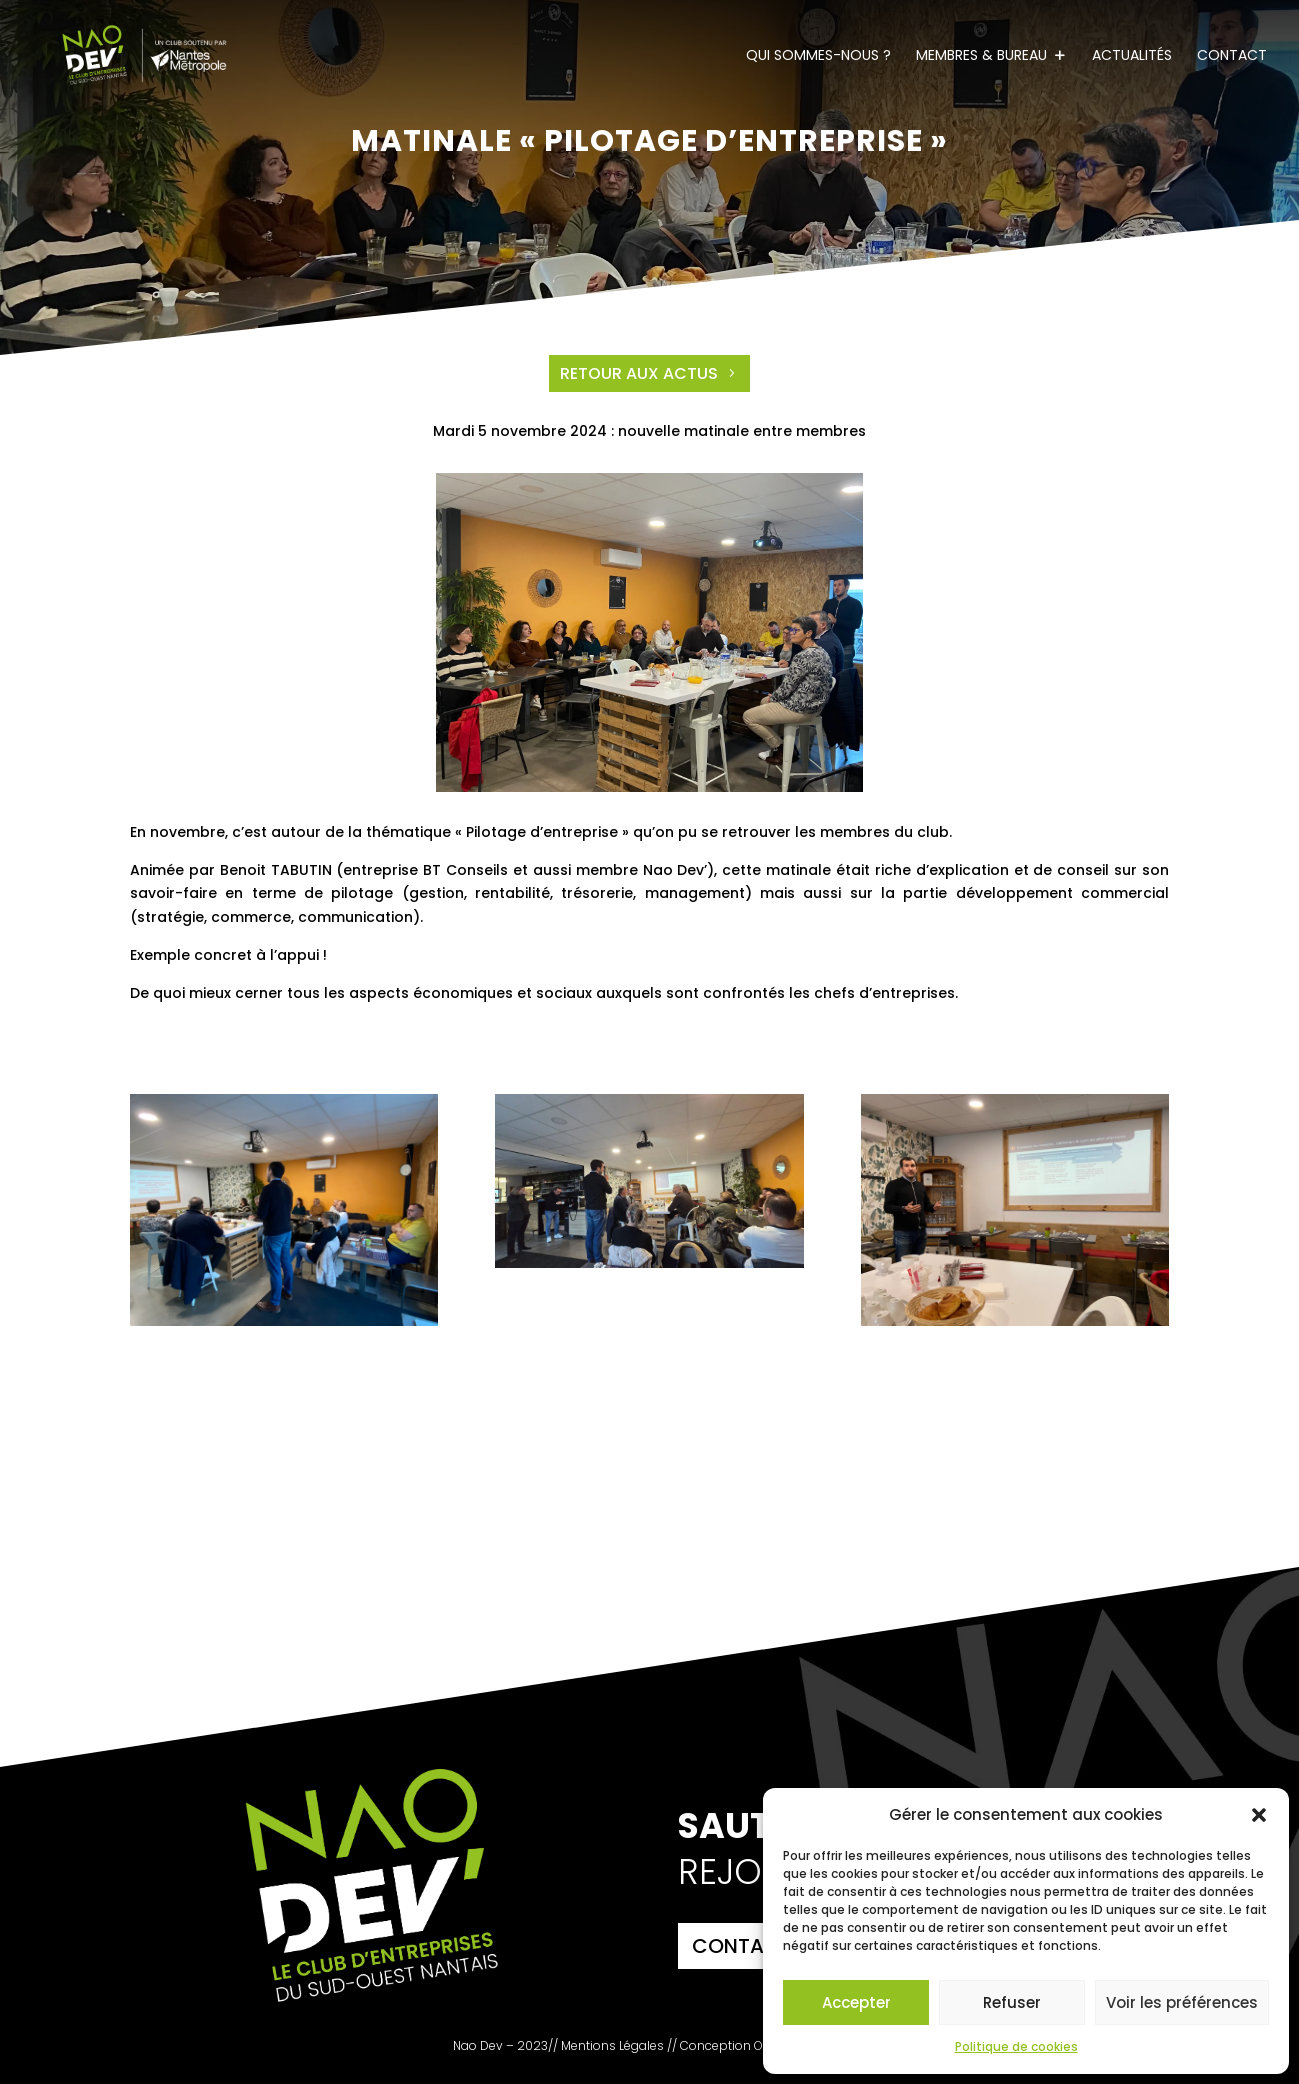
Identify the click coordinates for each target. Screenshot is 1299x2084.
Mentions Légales (612, 2045)
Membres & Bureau (981, 56)
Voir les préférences (1182, 2002)
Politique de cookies (1016, 2046)
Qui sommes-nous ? (818, 56)
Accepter (856, 2002)
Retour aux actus (639, 373)
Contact (1232, 56)
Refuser (1012, 2002)
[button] (1259, 1815)
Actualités (1132, 56)
